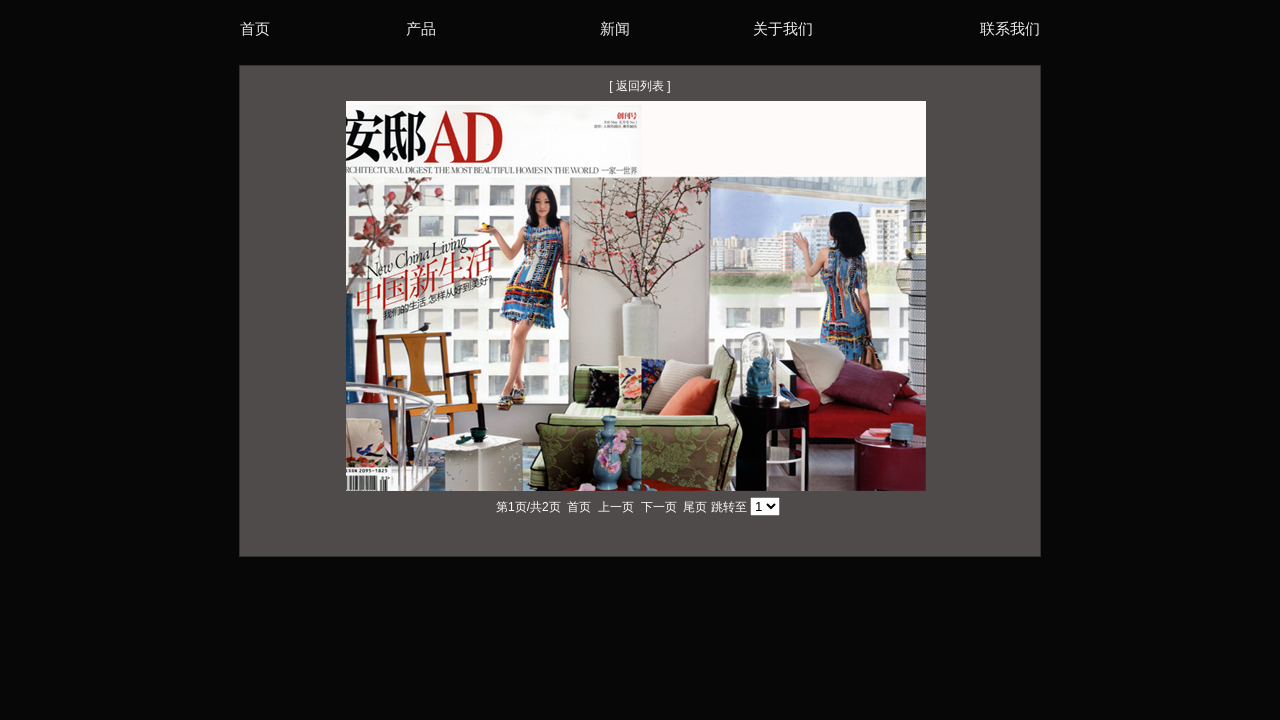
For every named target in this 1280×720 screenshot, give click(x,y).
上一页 (616, 507)
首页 (255, 28)
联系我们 (1010, 28)
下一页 (659, 507)
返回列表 (640, 86)
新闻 (615, 28)
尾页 (695, 507)
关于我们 (783, 28)
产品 (421, 28)
